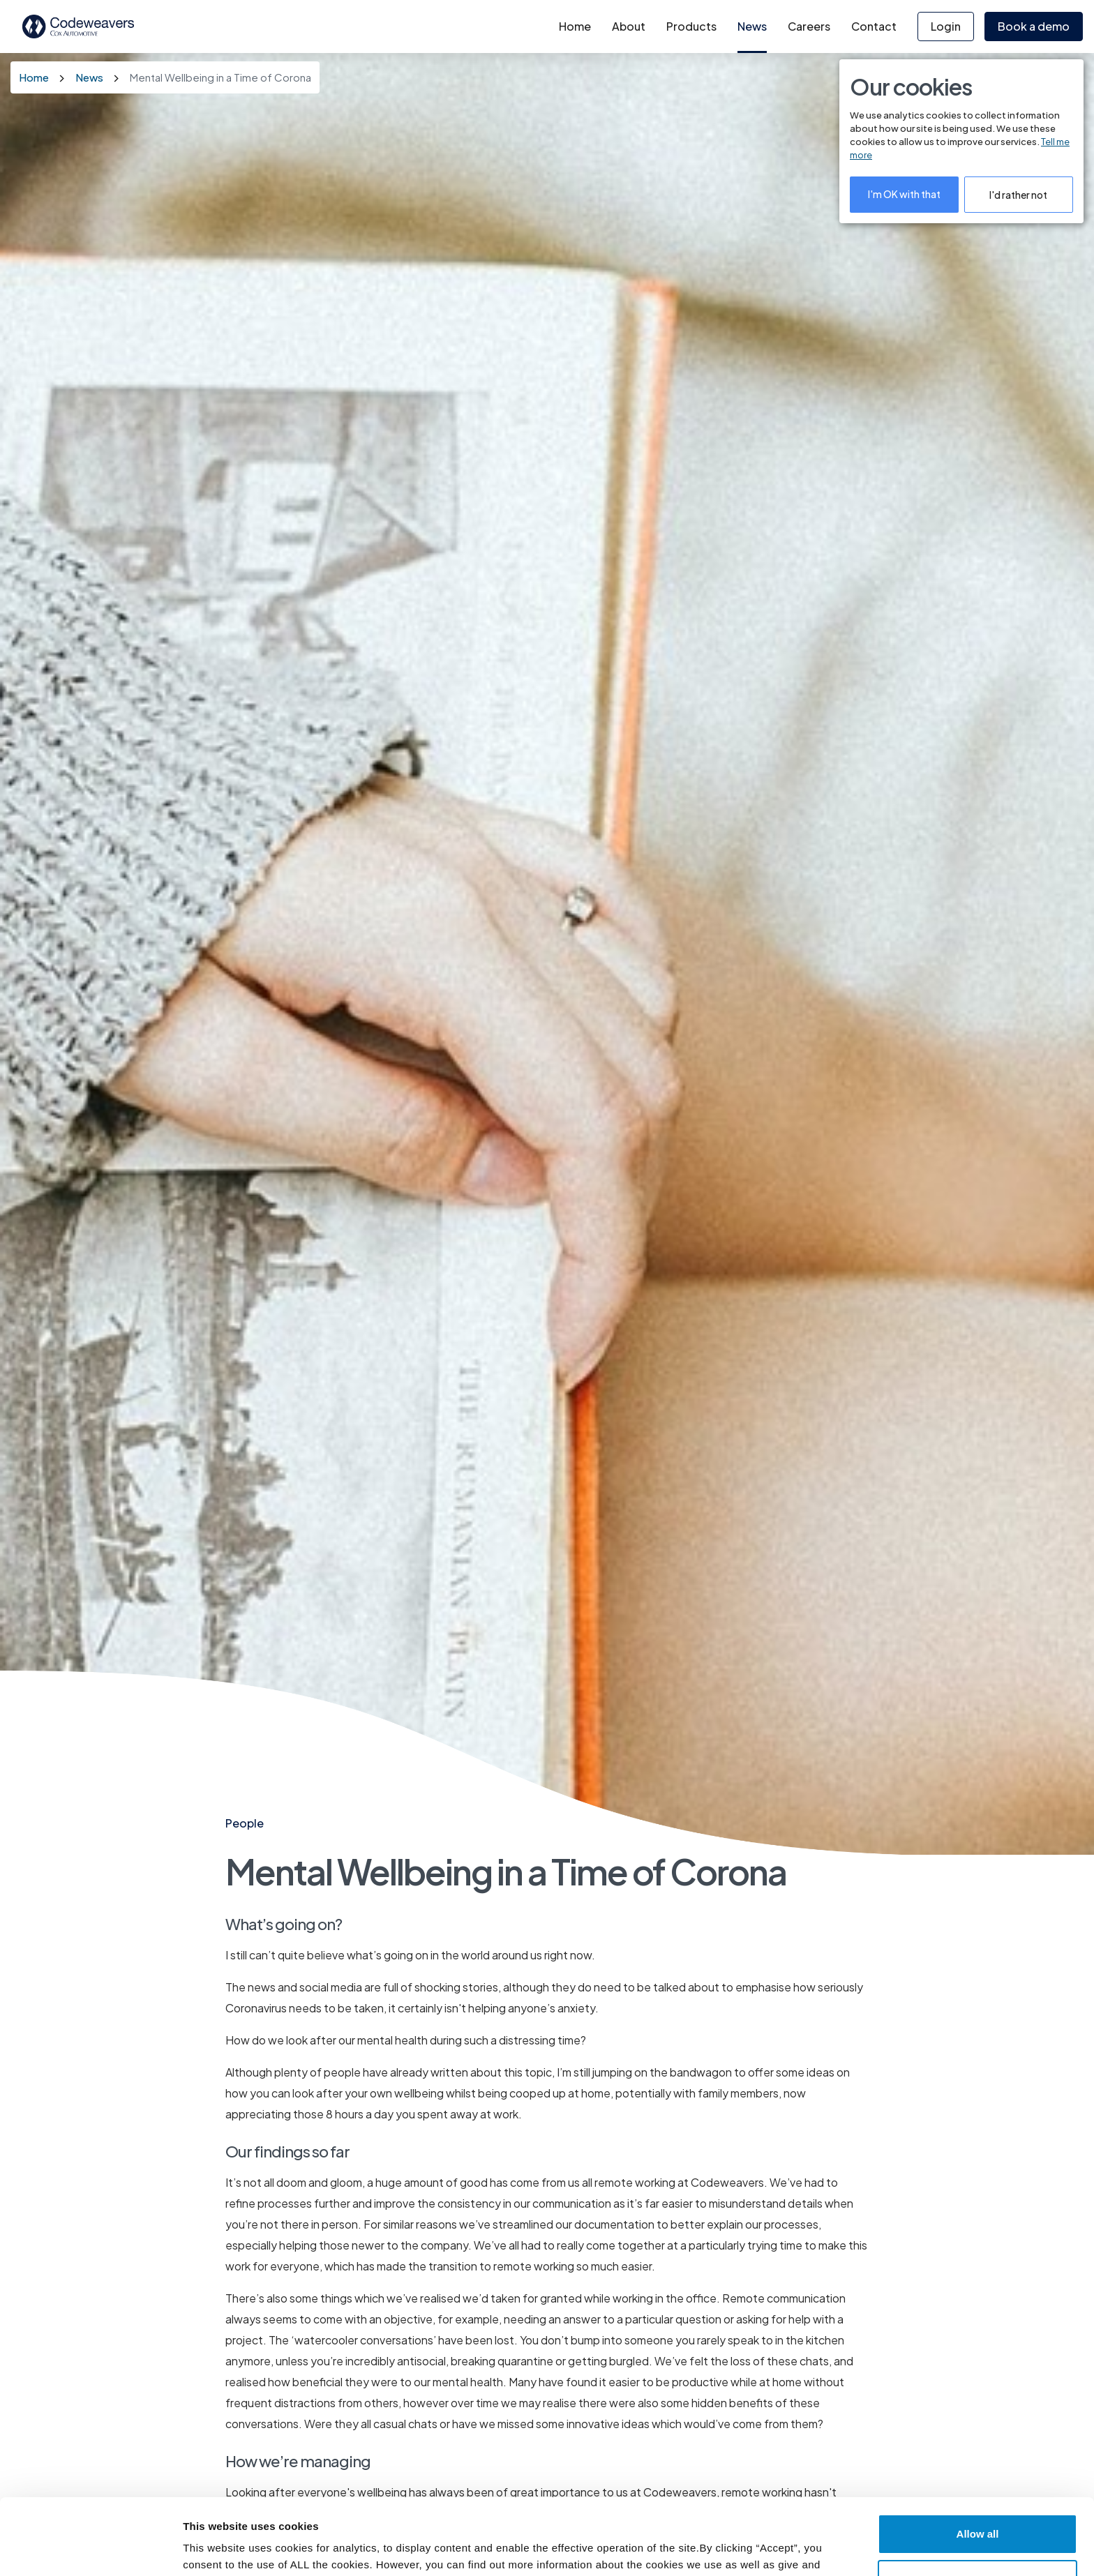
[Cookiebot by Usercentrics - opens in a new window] (90, 2548)
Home (575, 26)
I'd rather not (1018, 194)
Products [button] (691, 26)
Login (946, 26)
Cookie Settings (225, 2548)
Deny (978, 2508)
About (628, 26)
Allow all (978, 2463)
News (752, 26)
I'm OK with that (904, 194)
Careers (809, 26)
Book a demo (1034, 26)
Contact (874, 26)
